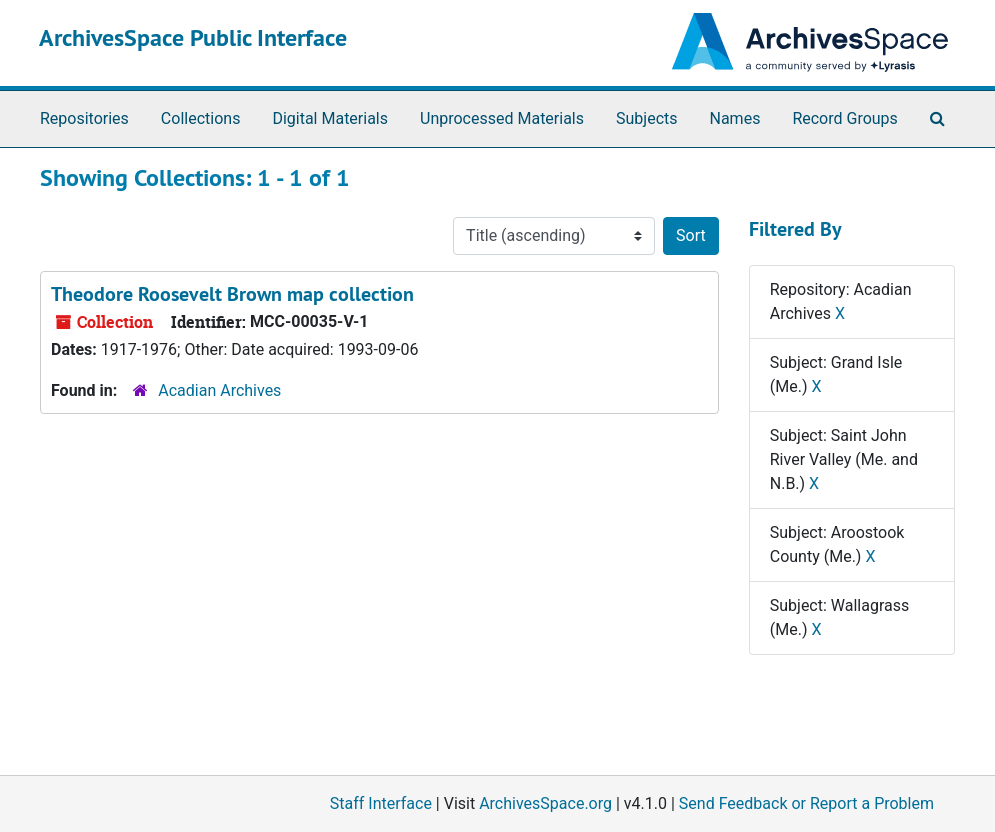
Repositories (84, 118)
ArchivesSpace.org (545, 803)
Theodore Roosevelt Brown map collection (232, 294)
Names (735, 118)
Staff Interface (381, 803)
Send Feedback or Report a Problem (806, 803)
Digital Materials (330, 118)
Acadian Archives (219, 390)
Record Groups (844, 118)
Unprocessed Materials (502, 118)
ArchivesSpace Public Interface (193, 37)
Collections (201, 118)
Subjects (646, 118)
